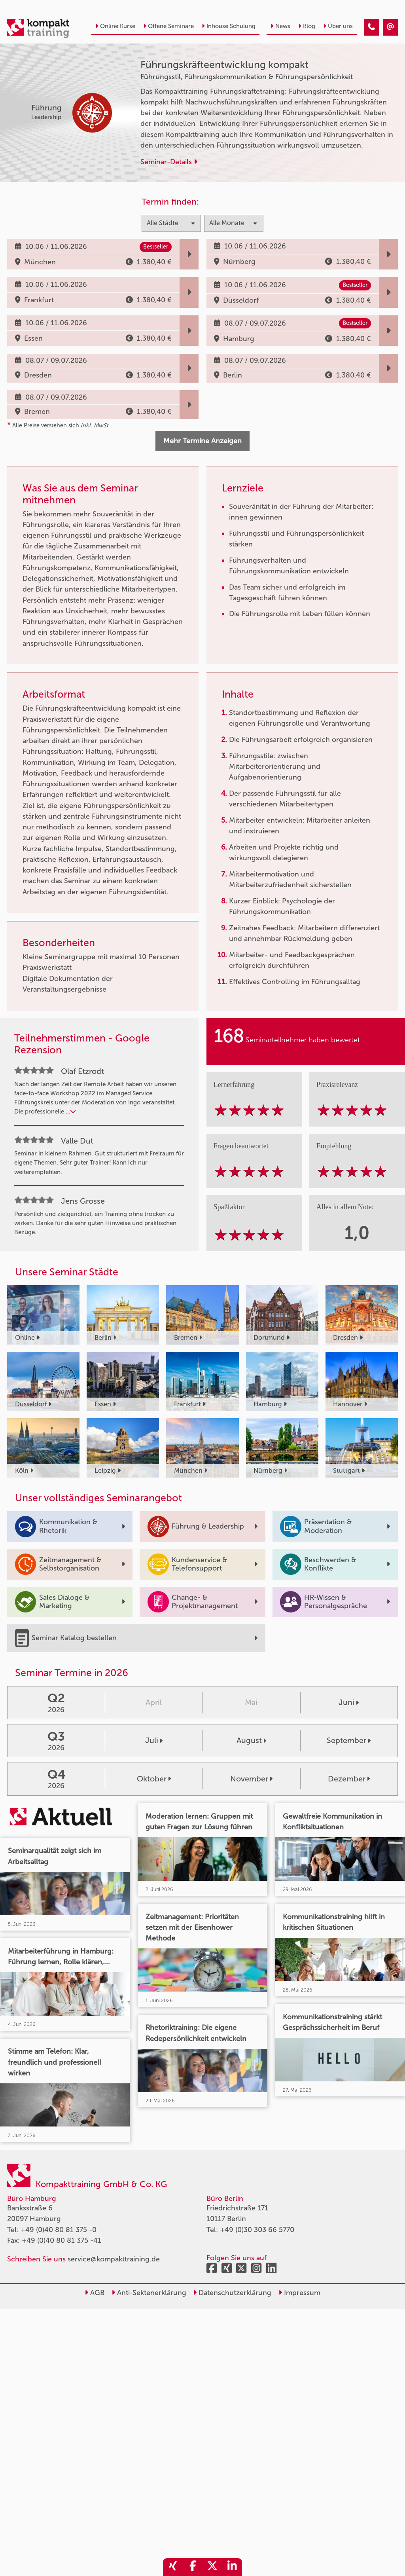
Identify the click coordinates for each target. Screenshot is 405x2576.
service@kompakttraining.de (114, 2259)
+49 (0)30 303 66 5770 (257, 2229)
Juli (154, 1740)
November (251, 1778)
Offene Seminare (168, 26)
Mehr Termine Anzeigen (202, 440)
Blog (306, 26)
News (280, 26)
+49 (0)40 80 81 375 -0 (59, 2229)
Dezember (349, 1778)
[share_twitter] (212, 2567)
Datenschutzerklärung (232, 2292)
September (349, 1740)
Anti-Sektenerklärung (149, 2292)
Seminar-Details (168, 161)
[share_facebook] (192, 2567)
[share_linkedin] (232, 2567)
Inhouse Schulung (228, 26)
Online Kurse (115, 26)
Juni (349, 1702)
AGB (94, 2292)
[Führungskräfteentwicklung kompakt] (371, 27)
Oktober (154, 1778)
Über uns (338, 26)
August (251, 1740)
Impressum (299, 2292)
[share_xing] (173, 2567)
